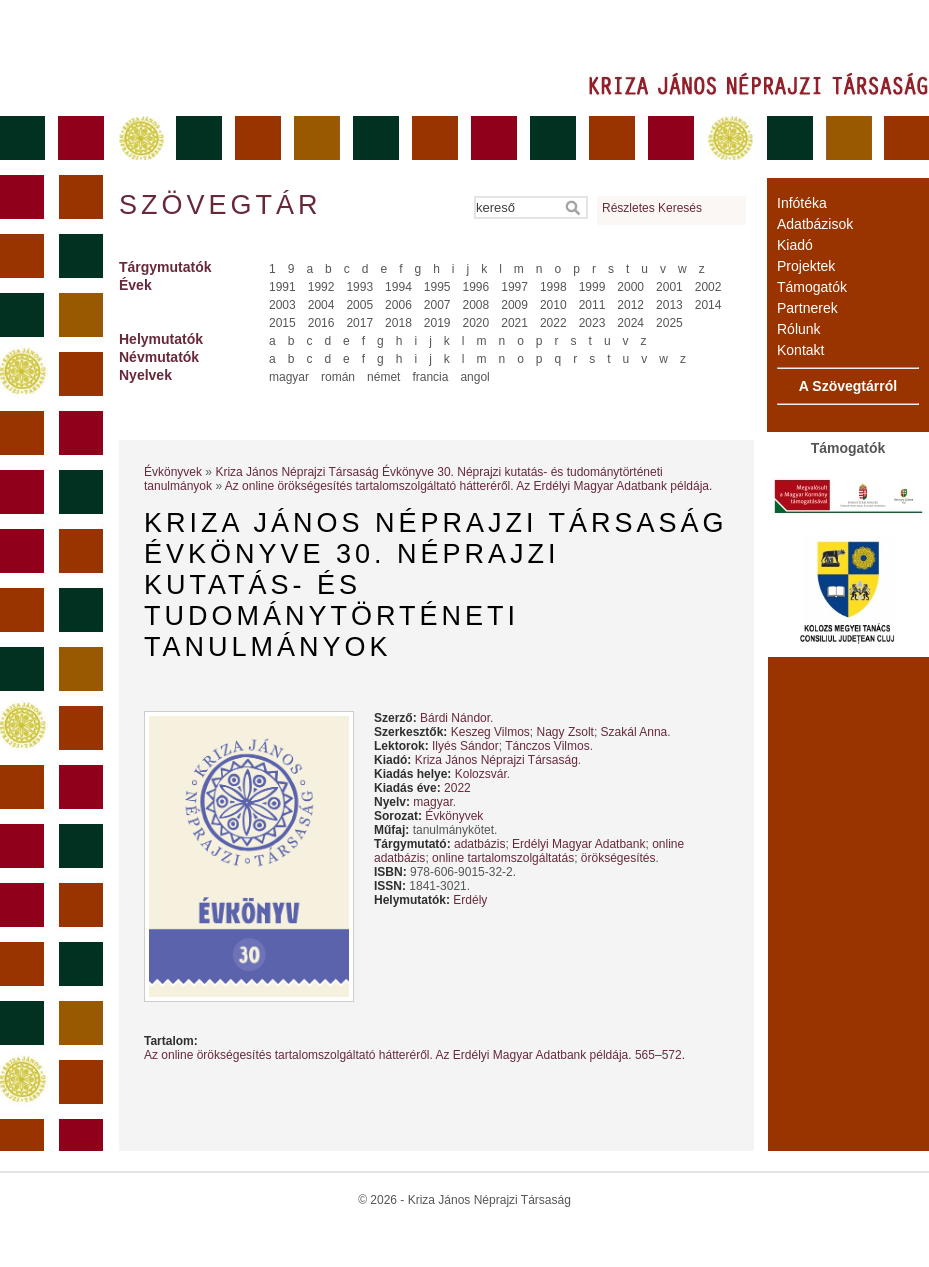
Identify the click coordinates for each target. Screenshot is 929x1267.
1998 (553, 287)
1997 (514, 287)
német (383, 377)
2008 (476, 305)
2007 (437, 305)
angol (474, 377)
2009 (514, 305)
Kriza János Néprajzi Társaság (496, 760)
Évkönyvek (173, 472)
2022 (553, 323)
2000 (630, 287)
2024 (630, 323)
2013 (669, 305)
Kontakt (800, 350)
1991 (282, 287)
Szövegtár (219, 205)
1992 (321, 287)
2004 (321, 305)
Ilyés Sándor (465, 746)
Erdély (470, 900)
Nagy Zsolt (565, 732)
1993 (359, 287)
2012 (630, 305)
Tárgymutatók (165, 267)
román (338, 377)
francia (430, 377)
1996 (476, 287)
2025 (669, 323)
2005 (359, 305)
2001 (669, 287)
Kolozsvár (481, 774)
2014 (708, 305)
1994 (398, 287)
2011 (592, 305)
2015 (282, 323)
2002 (708, 287)
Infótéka (802, 203)
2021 (514, 323)
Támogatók (812, 287)
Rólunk (799, 329)
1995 (437, 287)
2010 (553, 305)
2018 (398, 323)
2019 (437, 323)
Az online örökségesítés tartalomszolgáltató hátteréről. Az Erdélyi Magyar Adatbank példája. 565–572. (414, 1055)
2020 (476, 323)
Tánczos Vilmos (547, 746)
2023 (592, 323)
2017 (359, 323)
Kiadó (795, 245)
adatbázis (479, 844)
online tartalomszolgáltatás (503, 858)
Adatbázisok (815, 224)
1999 (592, 287)
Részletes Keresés (652, 208)
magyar (289, 377)
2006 (398, 305)
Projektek (806, 266)
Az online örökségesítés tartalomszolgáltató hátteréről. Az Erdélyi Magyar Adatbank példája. (469, 486)
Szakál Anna (634, 732)
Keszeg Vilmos (490, 732)
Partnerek (807, 308)
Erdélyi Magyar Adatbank (578, 844)
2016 (321, 323)
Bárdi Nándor (455, 718)
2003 (282, 305)
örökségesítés (618, 858)
